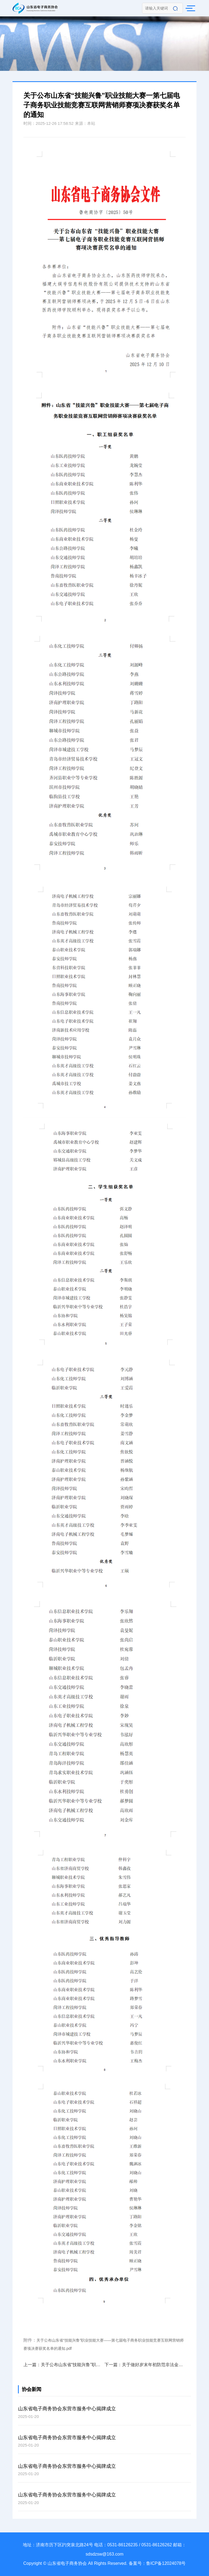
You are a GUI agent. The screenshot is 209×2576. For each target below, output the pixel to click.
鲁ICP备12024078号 (166, 2563)
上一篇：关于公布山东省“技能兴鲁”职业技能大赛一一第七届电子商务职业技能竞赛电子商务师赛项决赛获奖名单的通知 (63, 2364)
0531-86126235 (122, 2544)
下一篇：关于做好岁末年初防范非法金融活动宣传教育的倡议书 (145, 2364)
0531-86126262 (157, 2544)
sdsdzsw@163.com (105, 2554)
